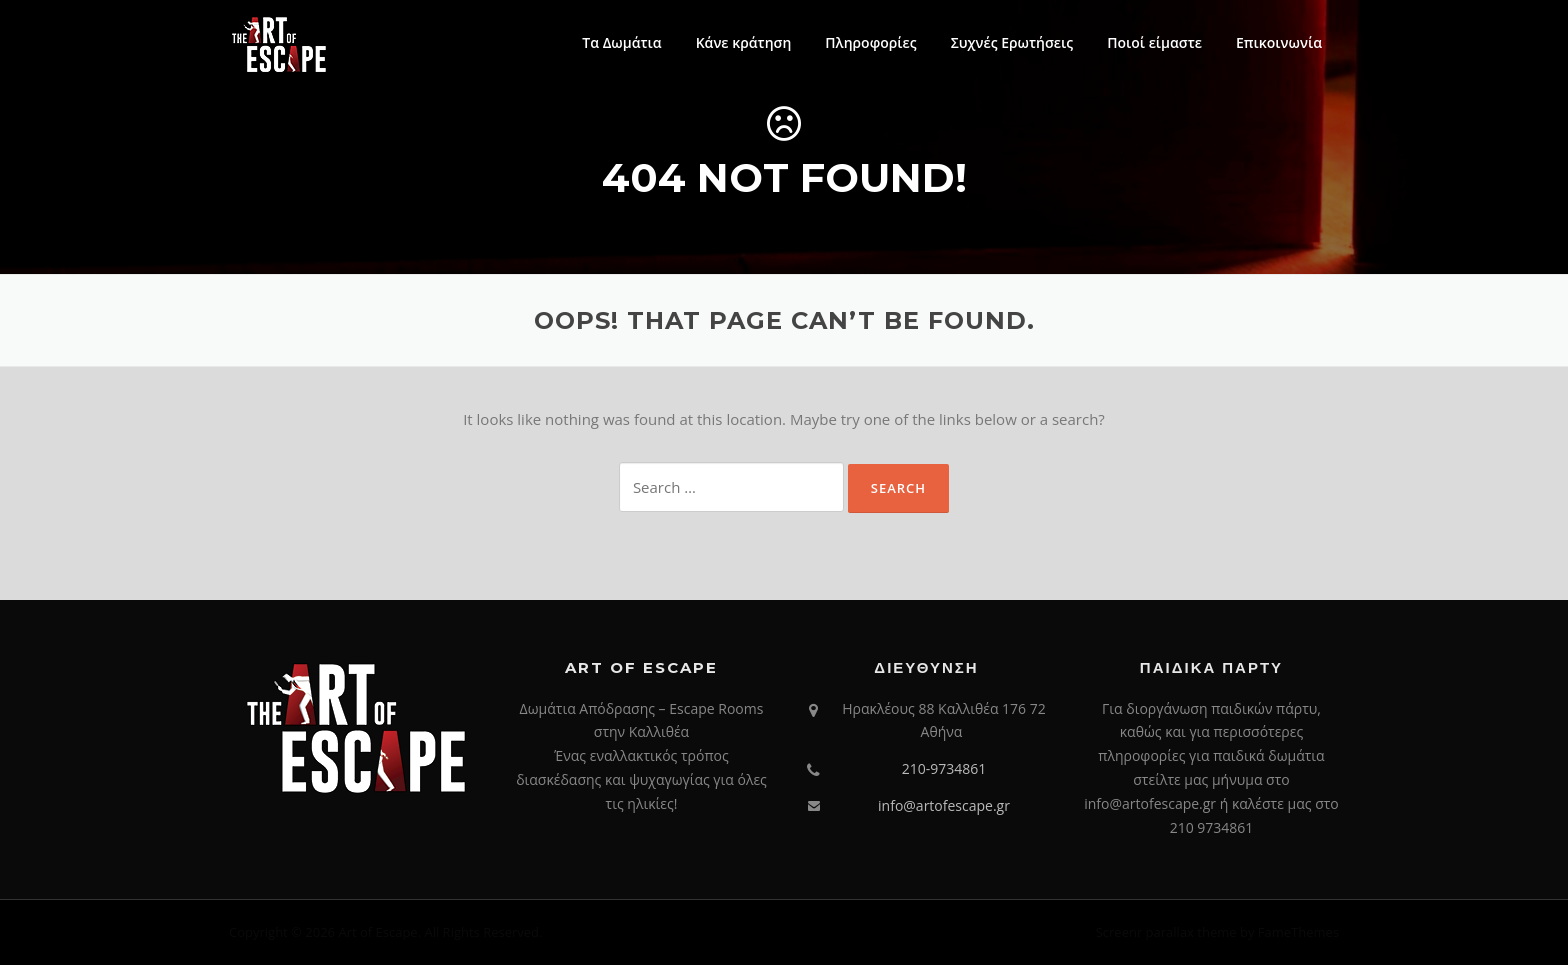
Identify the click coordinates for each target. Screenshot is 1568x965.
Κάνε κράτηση (744, 42)
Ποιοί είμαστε (1154, 42)
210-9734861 (944, 768)
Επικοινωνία (1279, 42)
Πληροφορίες (870, 42)
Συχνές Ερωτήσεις (1012, 42)
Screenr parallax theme (1166, 932)
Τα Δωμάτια (621, 42)
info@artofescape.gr (944, 805)
